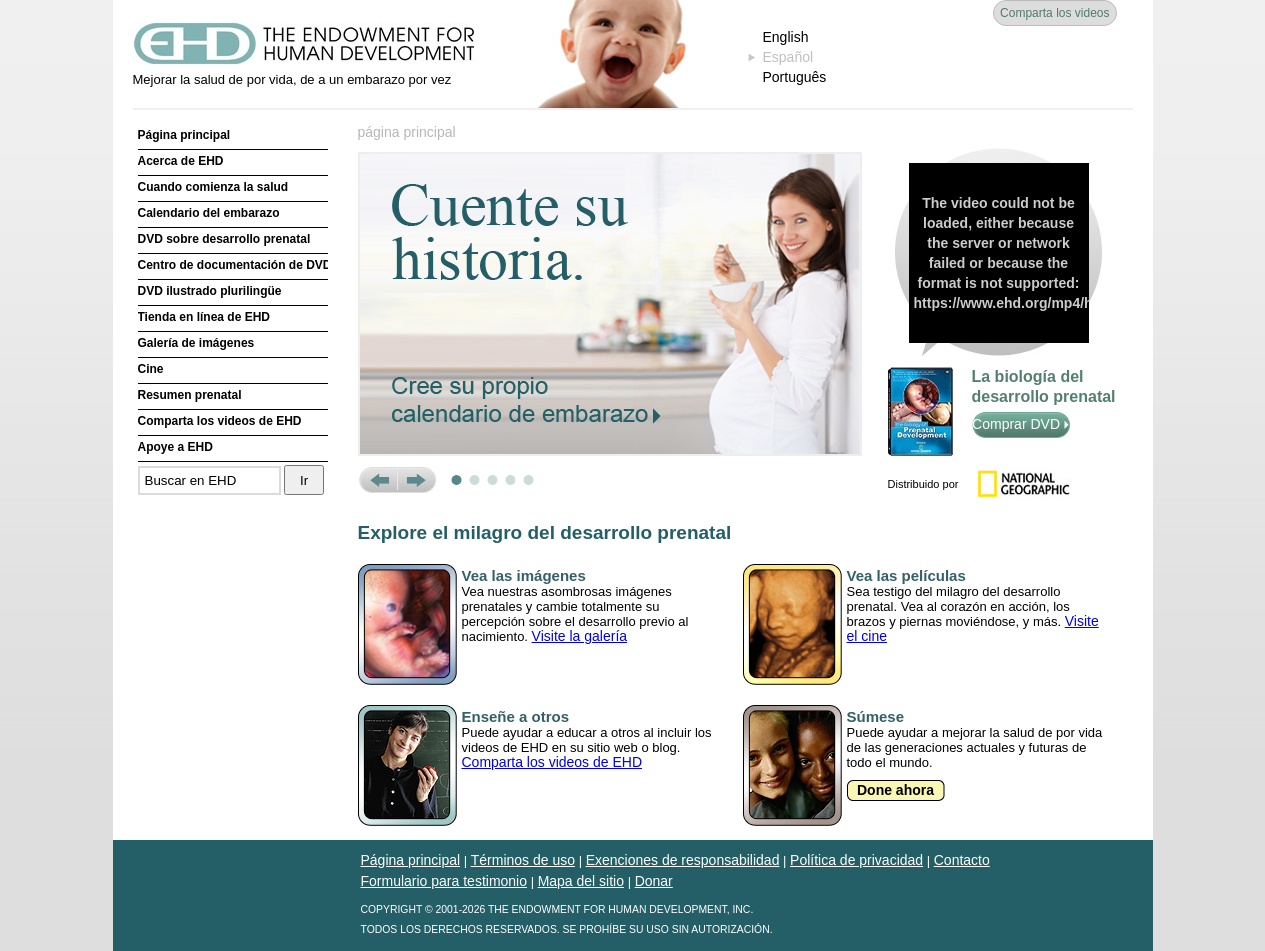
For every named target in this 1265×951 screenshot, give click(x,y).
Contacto (962, 860)
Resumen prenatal (190, 395)
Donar (654, 881)
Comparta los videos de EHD (220, 421)
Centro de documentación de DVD (233, 265)
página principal (407, 132)
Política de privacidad (856, 860)
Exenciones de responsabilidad (683, 860)
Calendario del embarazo (209, 213)
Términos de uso (523, 860)
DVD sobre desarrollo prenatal (224, 239)
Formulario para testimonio (444, 881)
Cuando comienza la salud (213, 187)
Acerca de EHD (181, 161)
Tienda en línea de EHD (204, 317)
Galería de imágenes (196, 343)
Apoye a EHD (175, 447)
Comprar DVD (1020, 424)
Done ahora (895, 790)
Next (416, 480)
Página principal (184, 135)
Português (795, 77)
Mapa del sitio (581, 881)
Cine (151, 369)
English (786, 37)
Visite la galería (579, 636)
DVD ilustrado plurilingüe (210, 291)
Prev (377, 480)
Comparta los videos (1054, 13)
